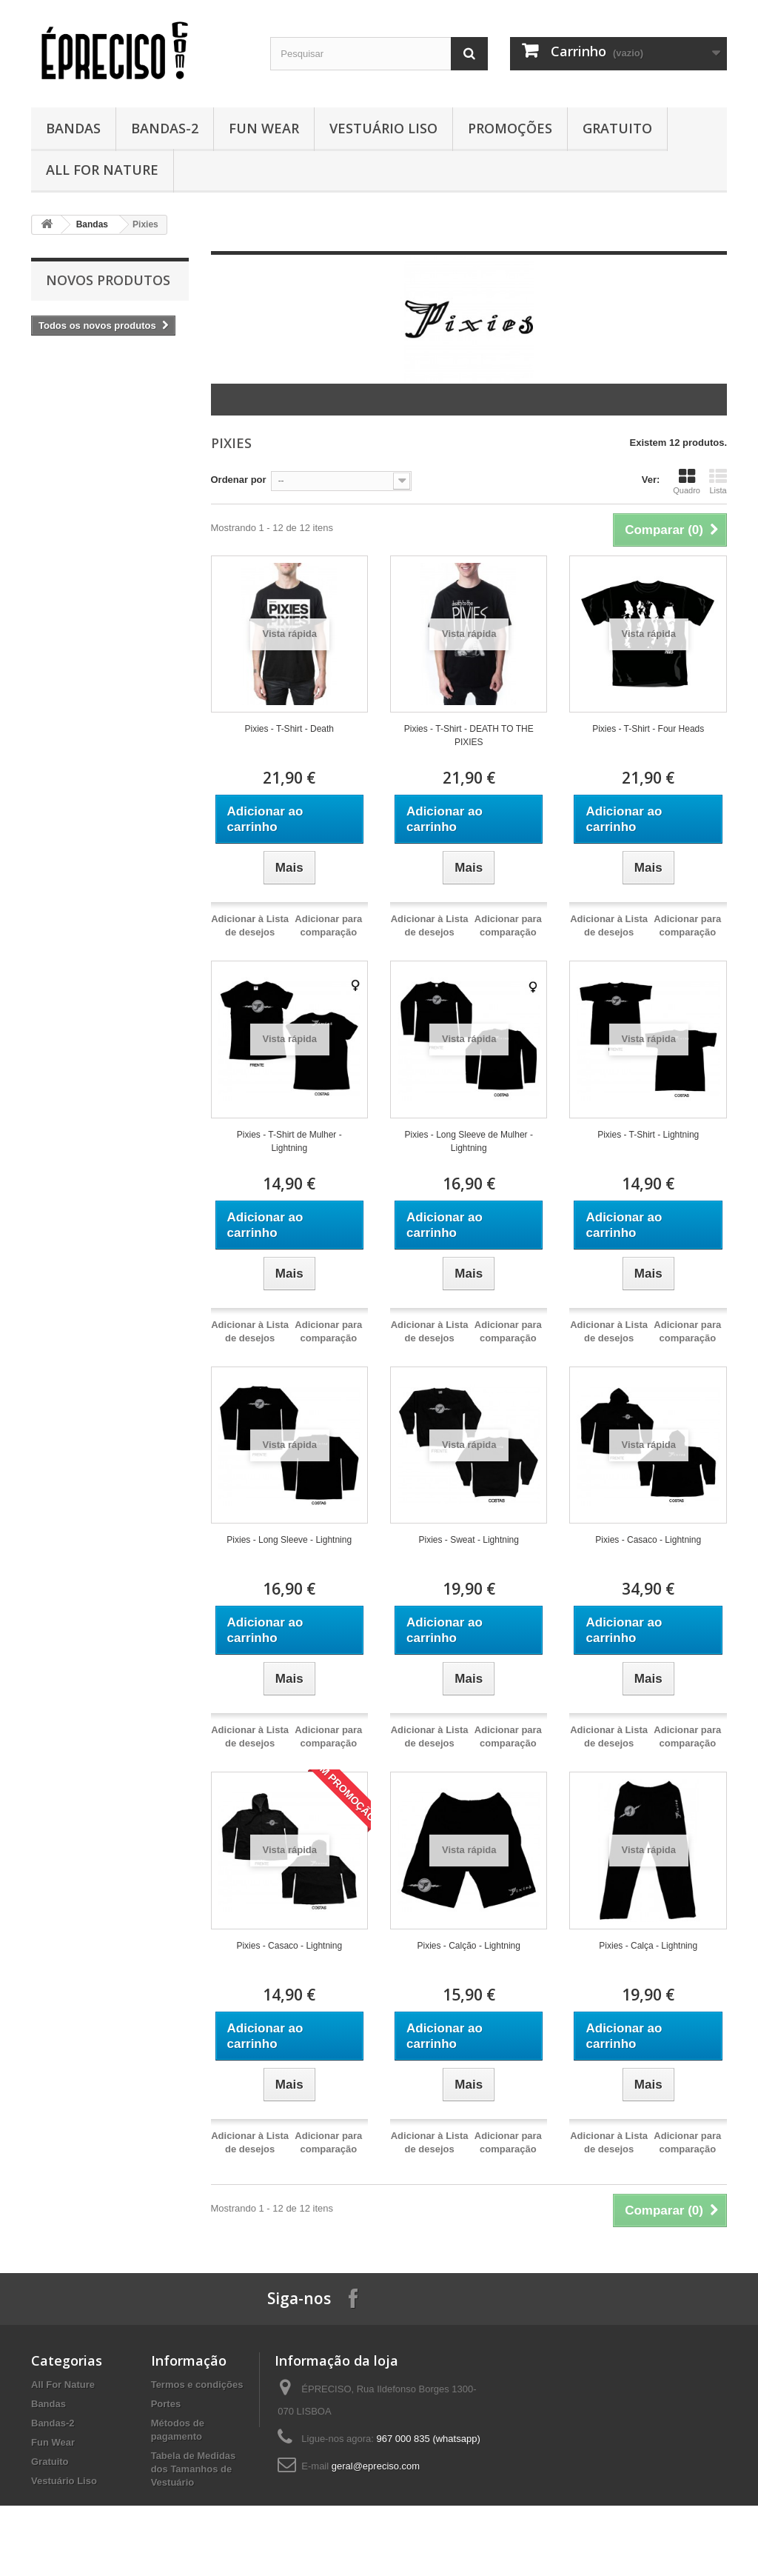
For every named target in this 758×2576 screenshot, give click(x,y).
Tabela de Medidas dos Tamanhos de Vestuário (193, 2469)
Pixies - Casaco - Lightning (648, 1540)
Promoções (510, 128)
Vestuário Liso (383, 128)
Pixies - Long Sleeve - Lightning (289, 1540)
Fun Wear (264, 128)
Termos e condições (197, 2384)
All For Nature (102, 169)
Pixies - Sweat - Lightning (469, 1540)
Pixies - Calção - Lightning (468, 1946)
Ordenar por (238, 479)
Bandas (73, 128)
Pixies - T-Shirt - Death (289, 729)
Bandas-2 (164, 128)
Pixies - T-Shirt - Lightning (648, 1134)
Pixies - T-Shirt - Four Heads (648, 729)
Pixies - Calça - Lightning (648, 1946)
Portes (166, 2403)
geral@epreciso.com (376, 2466)
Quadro (686, 481)
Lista (718, 481)
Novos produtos (108, 280)
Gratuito (617, 128)
